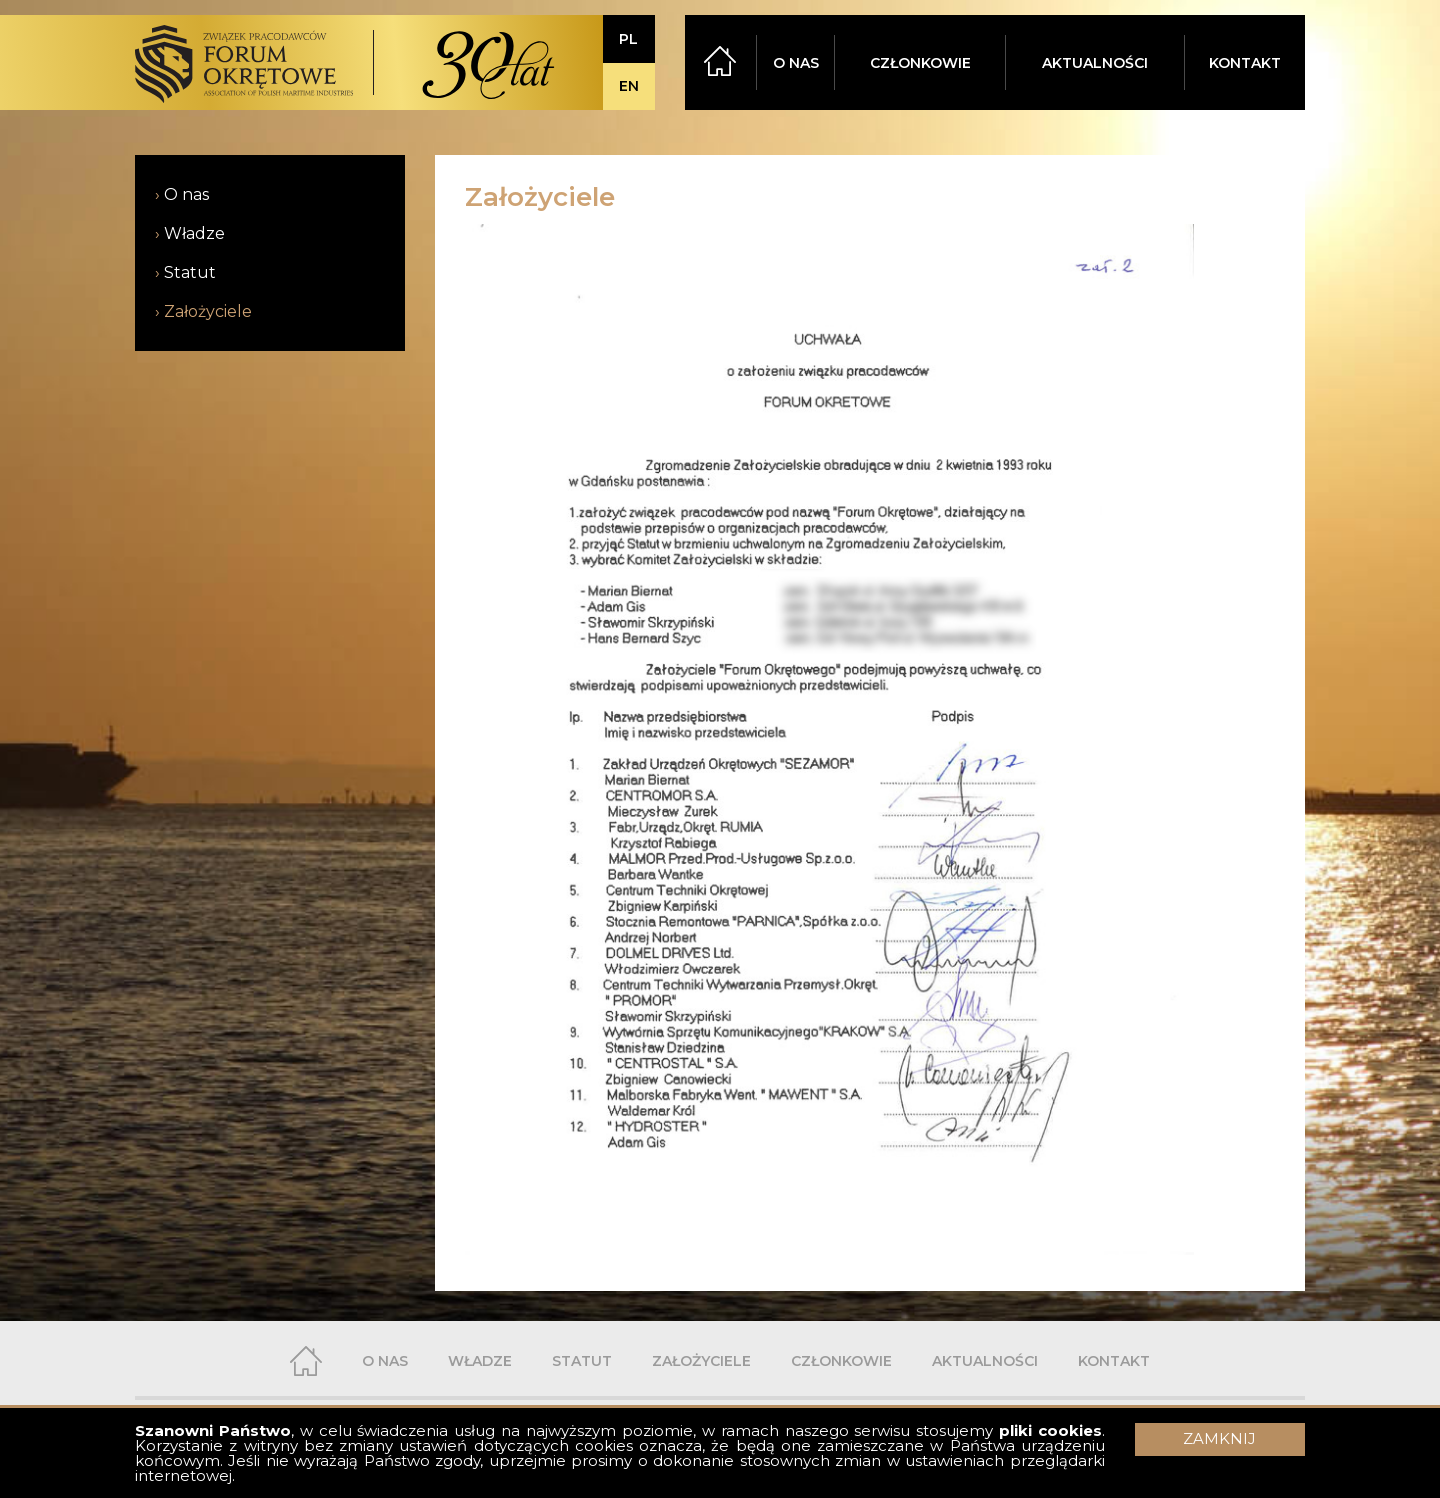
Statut (190, 272)
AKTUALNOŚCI (1095, 63)
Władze (194, 233)
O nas (186, 194)
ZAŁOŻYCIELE (701, 1361)
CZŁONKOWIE (920, 63)
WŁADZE (480, 1361)
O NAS (796, 63)
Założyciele (208, 311)
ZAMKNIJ (1219, 1438)
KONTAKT (1245, 63)
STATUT (582, 1361)
